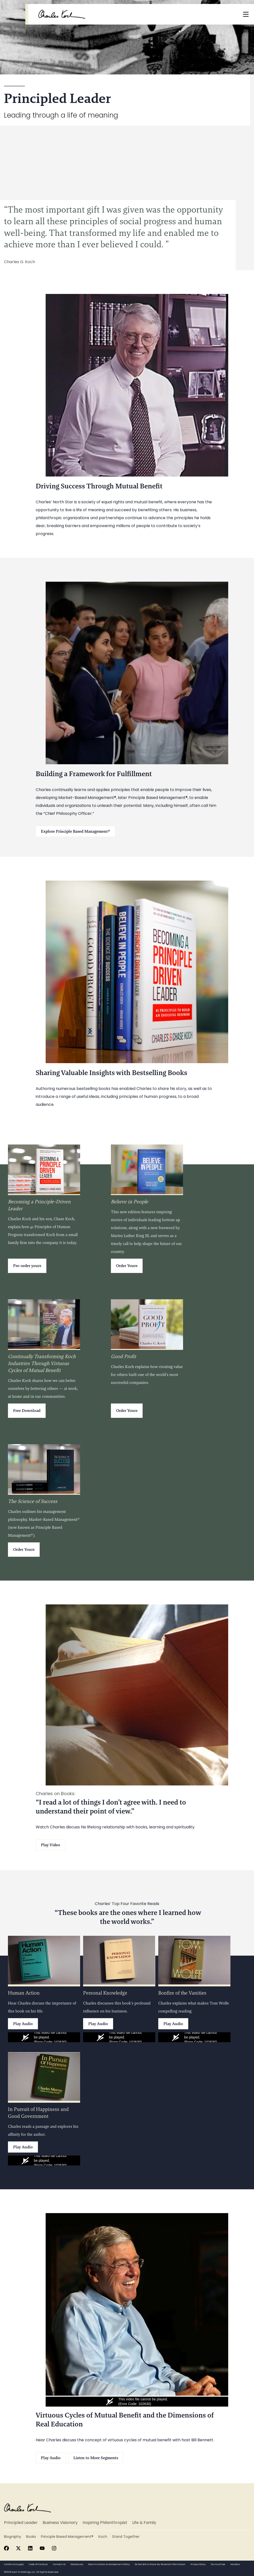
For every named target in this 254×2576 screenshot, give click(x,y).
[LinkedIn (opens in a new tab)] (30, 2548)
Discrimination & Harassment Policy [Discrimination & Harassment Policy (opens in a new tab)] (109, 2564)
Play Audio (23, 2023)
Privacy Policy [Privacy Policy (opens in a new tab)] (198, 2564)
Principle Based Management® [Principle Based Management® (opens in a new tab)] (67, 2537)
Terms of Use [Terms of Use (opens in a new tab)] (218, 2564)
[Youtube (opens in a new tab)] (42, 2548)
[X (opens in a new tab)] (18, 2548)
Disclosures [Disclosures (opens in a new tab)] (76, 2564)
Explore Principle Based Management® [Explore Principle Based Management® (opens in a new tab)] (75, 831)
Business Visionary (60, 2523)
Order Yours (126, 1265)
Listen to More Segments (95, 2457)
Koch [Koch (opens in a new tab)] (102, 2537)
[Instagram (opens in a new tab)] (54, 2548)
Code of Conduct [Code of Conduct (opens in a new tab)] (38, 2564)
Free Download (26, 1410)
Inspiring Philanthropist (105, 2523)
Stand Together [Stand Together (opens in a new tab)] (125, 2537)
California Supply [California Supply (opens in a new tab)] (14, 2564)
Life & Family (144, 2523)
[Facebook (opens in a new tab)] (6, 2548)
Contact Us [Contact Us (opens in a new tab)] (59, 2564)
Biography (12, 2537)
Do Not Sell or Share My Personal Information (160, 2564)
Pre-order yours (27, 1265)
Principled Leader (21, 2523)
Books (31, 2537)
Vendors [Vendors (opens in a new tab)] (235, 2564)
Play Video (50, 1845)
